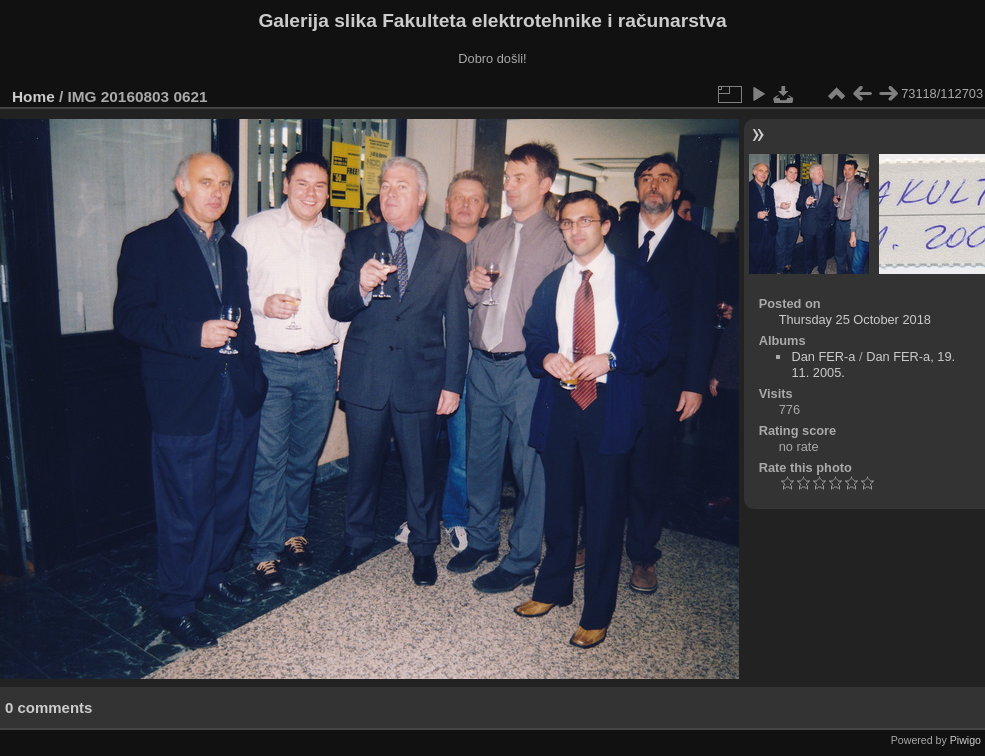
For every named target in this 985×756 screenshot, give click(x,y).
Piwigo (965, 740)
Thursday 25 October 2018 (855, 319)
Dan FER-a (823, 356)
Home (33, 96)
